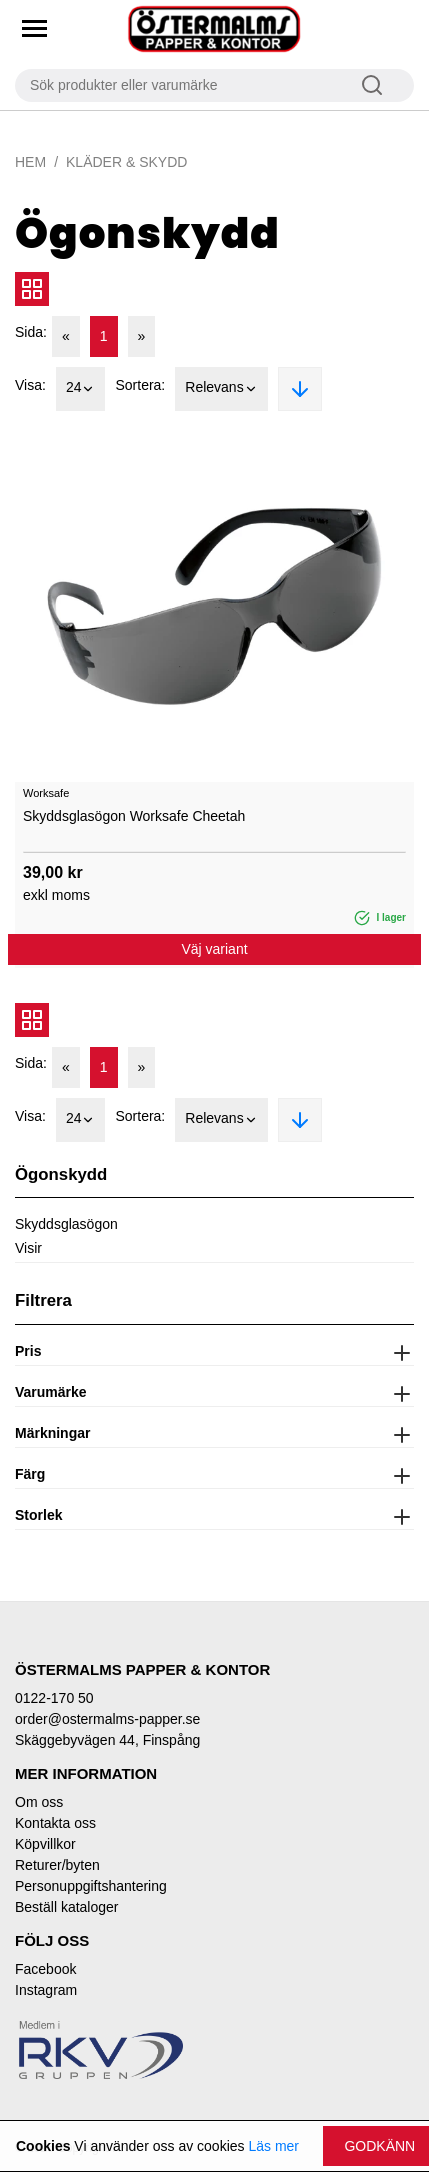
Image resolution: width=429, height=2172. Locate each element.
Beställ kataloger (67, 1907)
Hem (30, 162)
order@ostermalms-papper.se (107, 1719)
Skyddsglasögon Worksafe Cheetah (134, 816)
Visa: (30, 385)
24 (81, 389)
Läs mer (273, 2146)
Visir (28, 1248)
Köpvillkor (45, 1844)
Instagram (46, 1990)
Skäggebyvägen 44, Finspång (107, 1740)
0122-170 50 (54, 1698)
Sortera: (140, 385)
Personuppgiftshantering (91, 1886)
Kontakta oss (55, 1823)
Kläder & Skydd (126, 162)
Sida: (31, 332)
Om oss (39, 1802)
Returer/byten (57, 1865)
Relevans (221, 389)
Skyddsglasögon (66, 1224)
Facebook (45, 1969)
